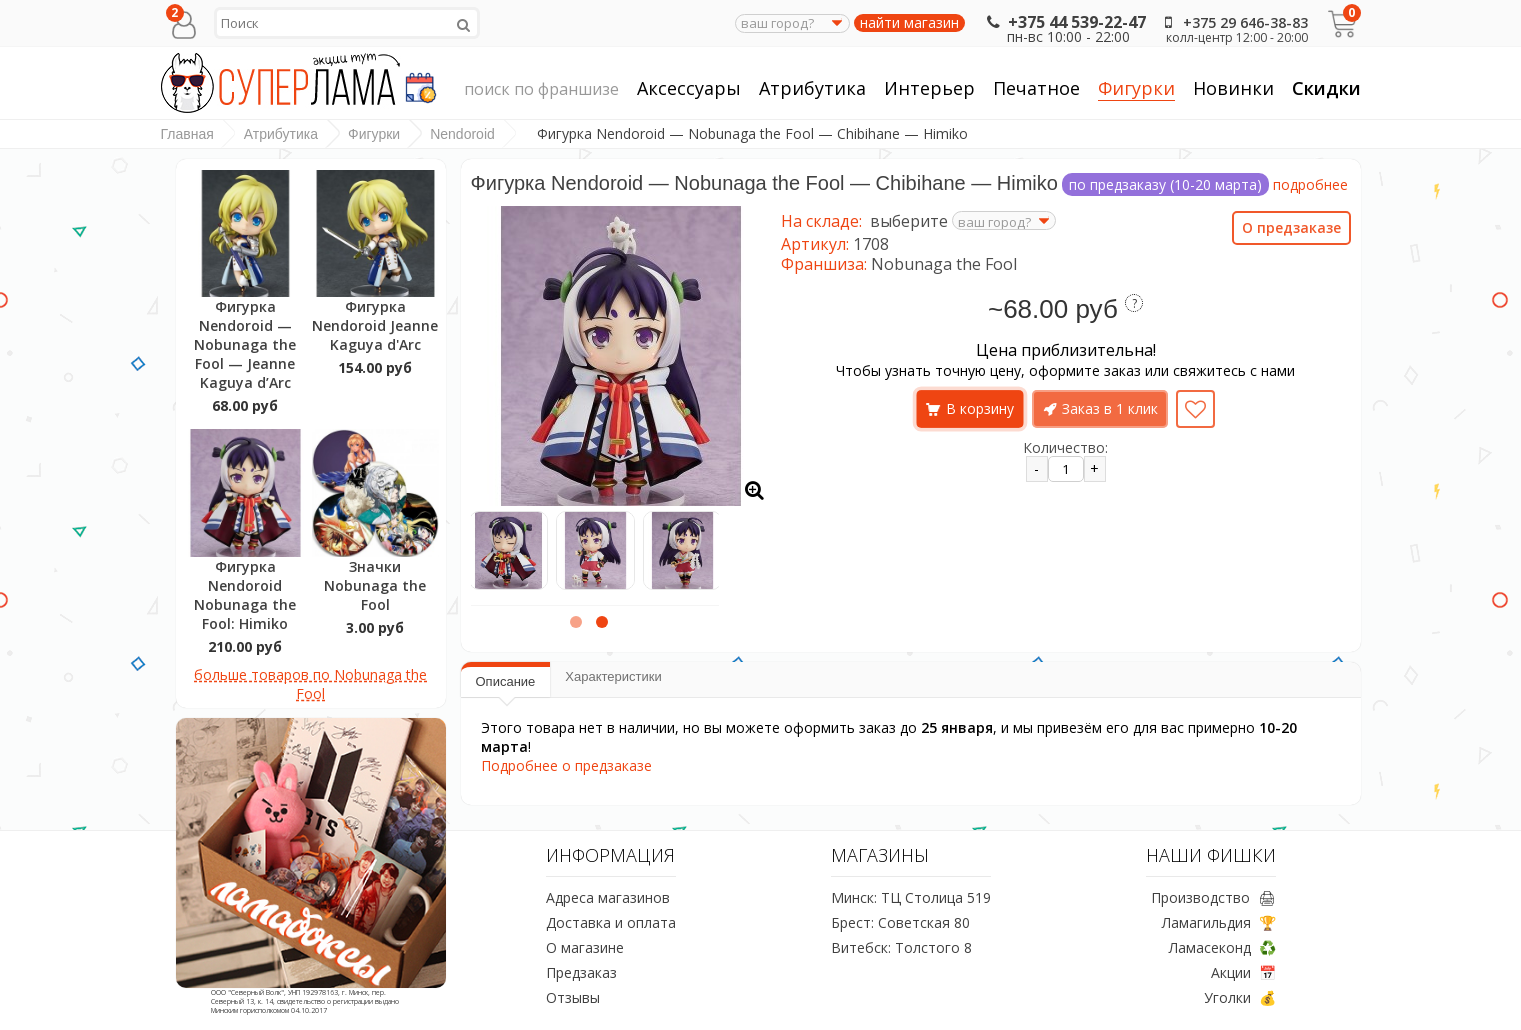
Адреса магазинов (608, 897)
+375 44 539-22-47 (1064, 22)
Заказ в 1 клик (1110, 408)
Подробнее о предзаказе (566, 765)
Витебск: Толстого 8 (901, 947)
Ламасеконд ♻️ (1222, 947)
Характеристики (613, 676)
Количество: (1065, 447)
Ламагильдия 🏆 (1219, 922)
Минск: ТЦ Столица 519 (911, 897)
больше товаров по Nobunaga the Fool (310, 684)
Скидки (1326, 88)
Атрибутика (812, 88)
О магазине (585, 947)
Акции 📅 (1243, 972)
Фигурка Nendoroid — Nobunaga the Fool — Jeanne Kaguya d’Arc (245, 344)
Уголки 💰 (1240, 997)
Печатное (1036, 88)
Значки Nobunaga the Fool (375, 585)
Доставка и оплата (611, 922)
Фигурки (1136, 88)
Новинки (1233, 88)
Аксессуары (689, 88)
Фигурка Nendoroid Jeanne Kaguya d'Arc (375, 325)
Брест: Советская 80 (900, 922)
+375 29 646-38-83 (1233, 22)
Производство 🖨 (1213, 897)
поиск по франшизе (541, 90)
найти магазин (909, 23)
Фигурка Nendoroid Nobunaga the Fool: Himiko (245, 595)
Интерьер (929, 88)
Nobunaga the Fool (944, 264)
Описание (506, 681)
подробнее (1310, 184)
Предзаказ (581, 972)
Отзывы (573, 997)
